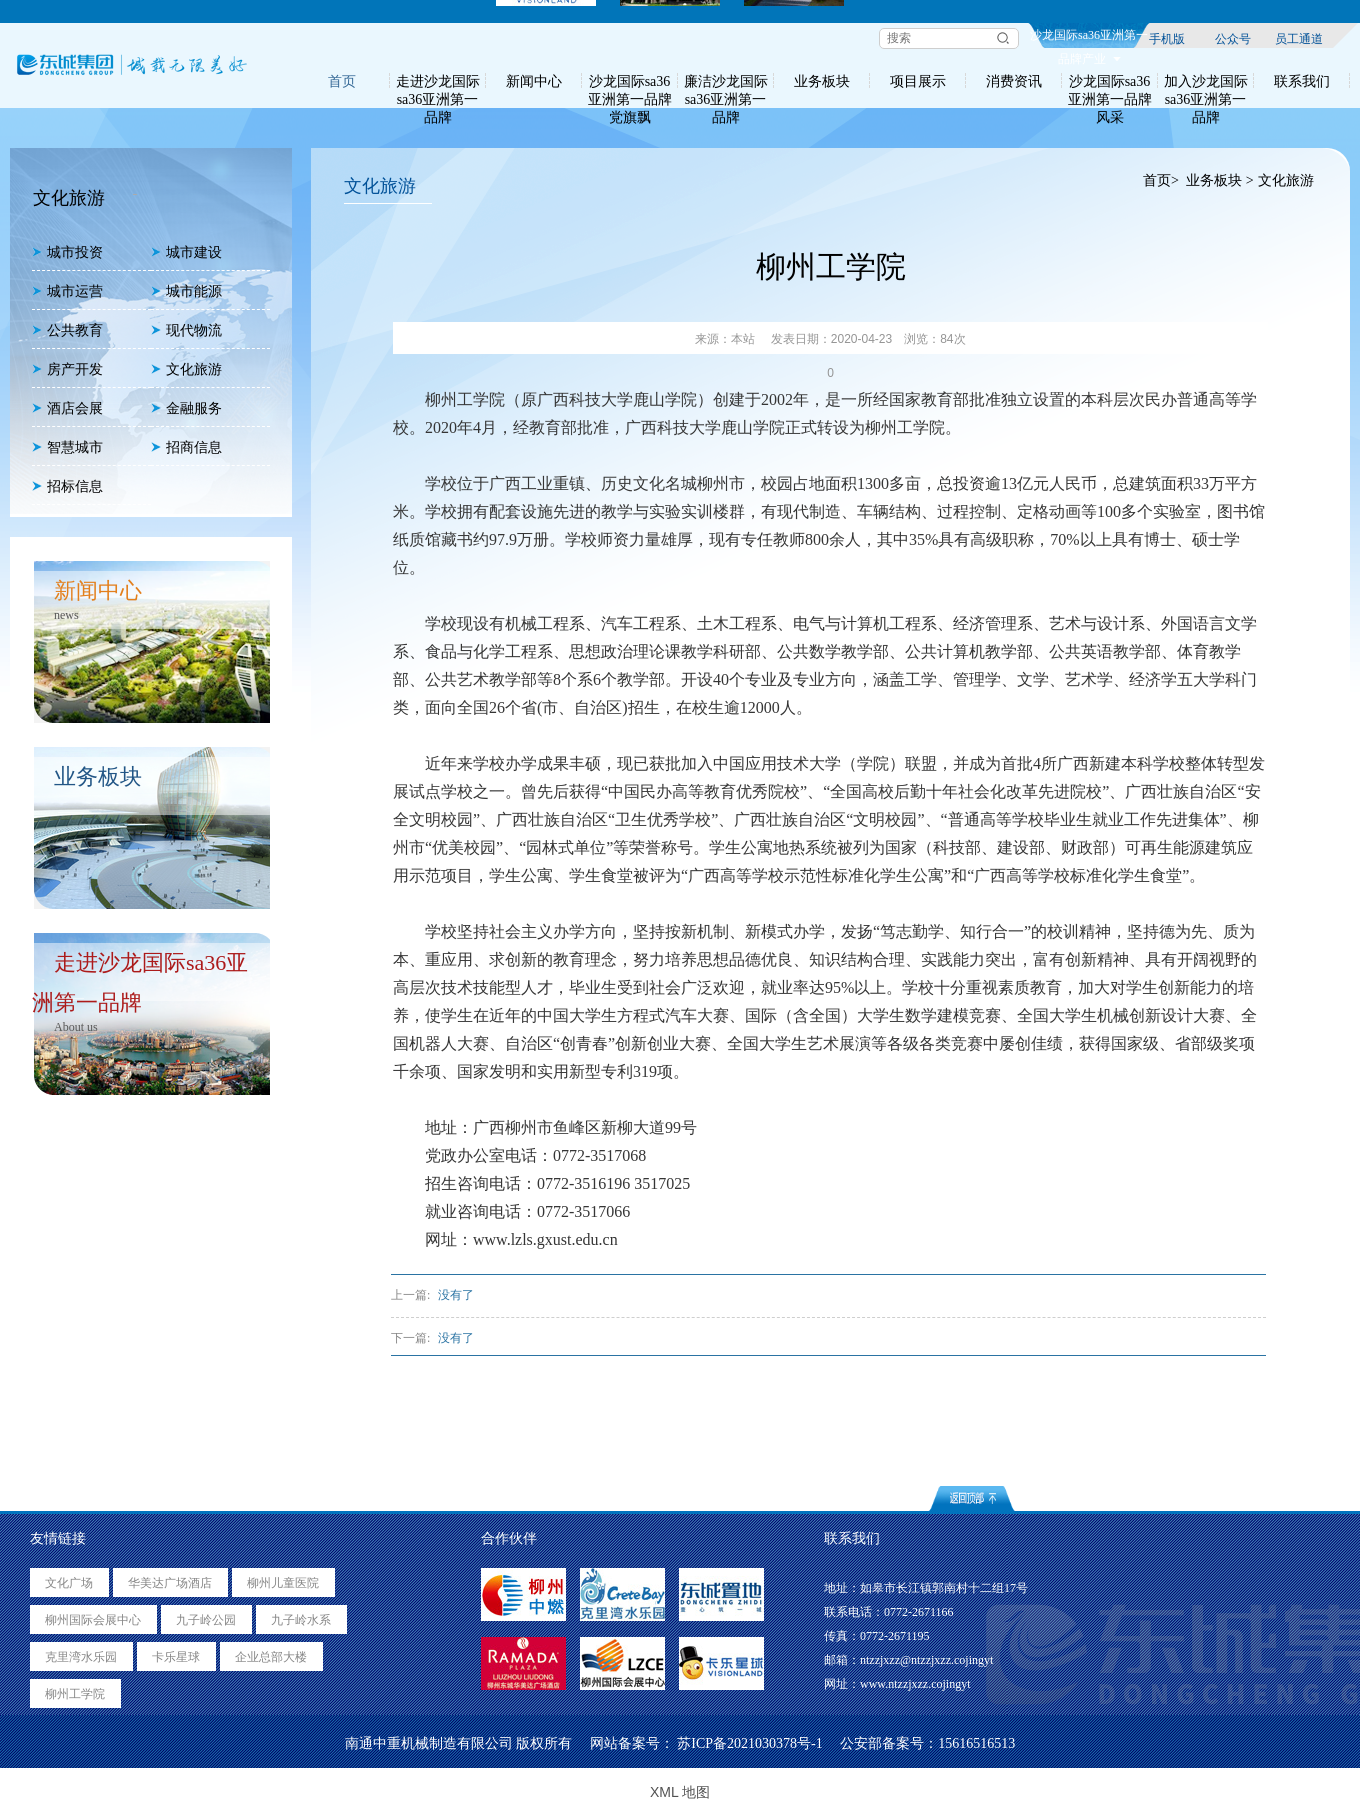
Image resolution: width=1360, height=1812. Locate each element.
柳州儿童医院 (283, 1583)
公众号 (1233, 38)
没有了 (456, 1295)
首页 (342, 81)
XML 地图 (680, 1792)
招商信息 (186, 447)
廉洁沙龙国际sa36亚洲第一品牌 (726, 81)
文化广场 (69, 1583)
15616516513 (976, 1743)
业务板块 (822, 81)
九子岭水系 (301, 1620)
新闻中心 (534, 81)
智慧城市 (67, 447)
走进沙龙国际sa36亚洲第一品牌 (438, 81)
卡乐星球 (176, 1657)
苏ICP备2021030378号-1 (749, 1743)
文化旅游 (186, 369)
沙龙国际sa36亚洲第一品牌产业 (1089, 38)
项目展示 (918, 81)
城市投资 (67, 252)
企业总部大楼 (271, 1657)
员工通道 (1299, 38)
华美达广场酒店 (170, 1583)
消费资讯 (1014, 81)
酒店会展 (67, 408)
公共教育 (67, 330)
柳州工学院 (75, 1694)
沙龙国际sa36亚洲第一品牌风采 (1110, 81)
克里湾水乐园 (81, 1657)
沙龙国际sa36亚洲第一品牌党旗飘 (630, 81)
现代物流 (186, 330)
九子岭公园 (206, 1620)
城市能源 (186, 291)
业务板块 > (1219, 180)
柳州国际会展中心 (93, 1620)
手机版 (1167, 38)
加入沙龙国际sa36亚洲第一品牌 (1206, 81)
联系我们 (1302, 81)
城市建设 (186, 252)
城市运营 (67, 291)
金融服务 (186, 408)
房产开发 (67, 369)
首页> (1160, 180)
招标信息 (67, 486)
